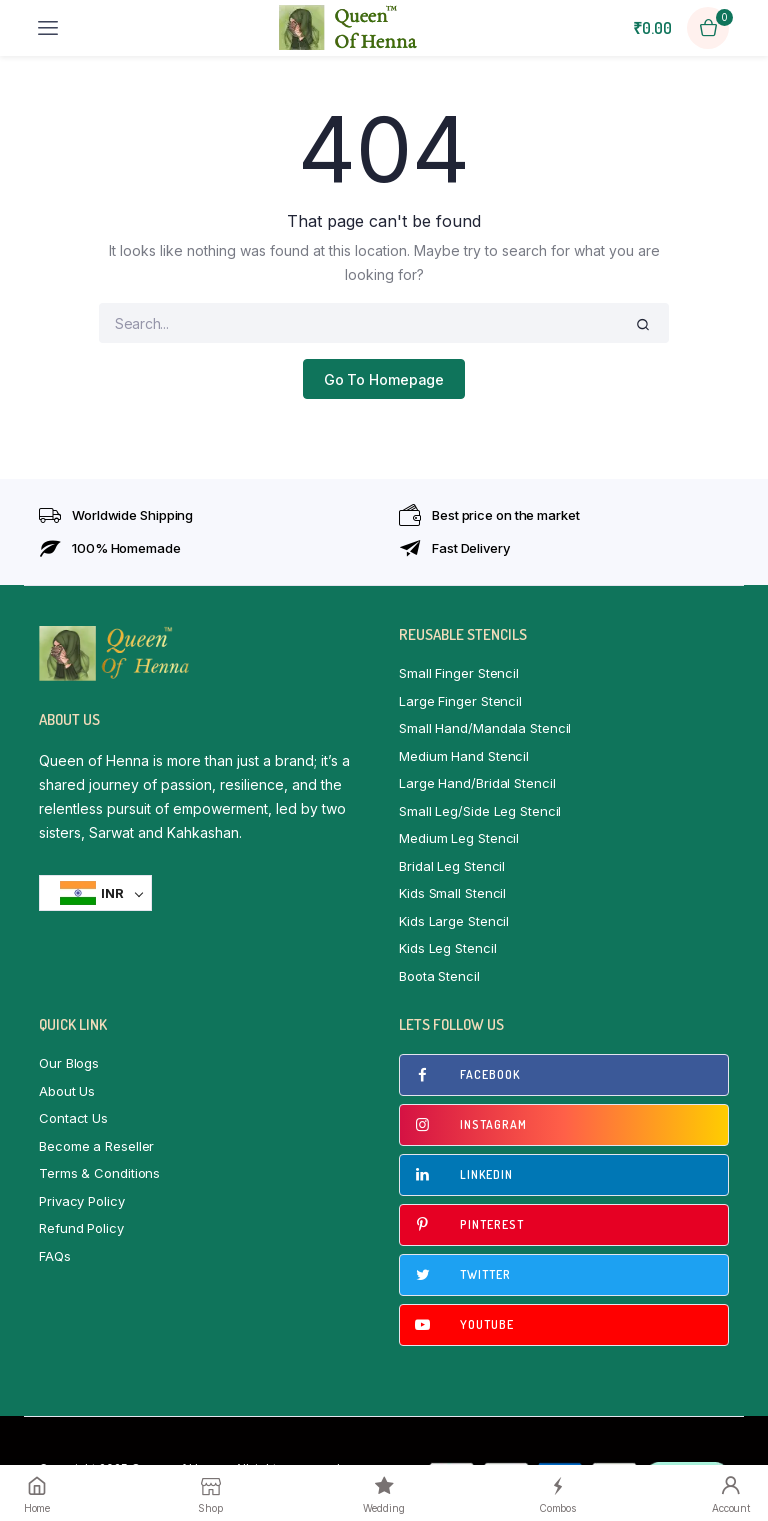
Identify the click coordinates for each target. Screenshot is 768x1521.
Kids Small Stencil (452, 893)
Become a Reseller (96, 1146)
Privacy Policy (82, 1201)
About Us (67, 1091)
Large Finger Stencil (460, 701)
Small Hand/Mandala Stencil (485, 728)
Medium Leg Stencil (459, 838)
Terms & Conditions (99, 1173)
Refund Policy (81, 1228)
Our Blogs (69, 1063)
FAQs (55, 1256)
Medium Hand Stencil (464, 756)
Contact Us (73, 1118)
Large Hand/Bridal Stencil (477, 783)
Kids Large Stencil (454, 921)
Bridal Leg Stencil (452, 866)
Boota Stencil (439, 976)
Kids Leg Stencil (447, 948)
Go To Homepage (384, 379)
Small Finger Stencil (459, 673)
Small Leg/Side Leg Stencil (480, 811)
